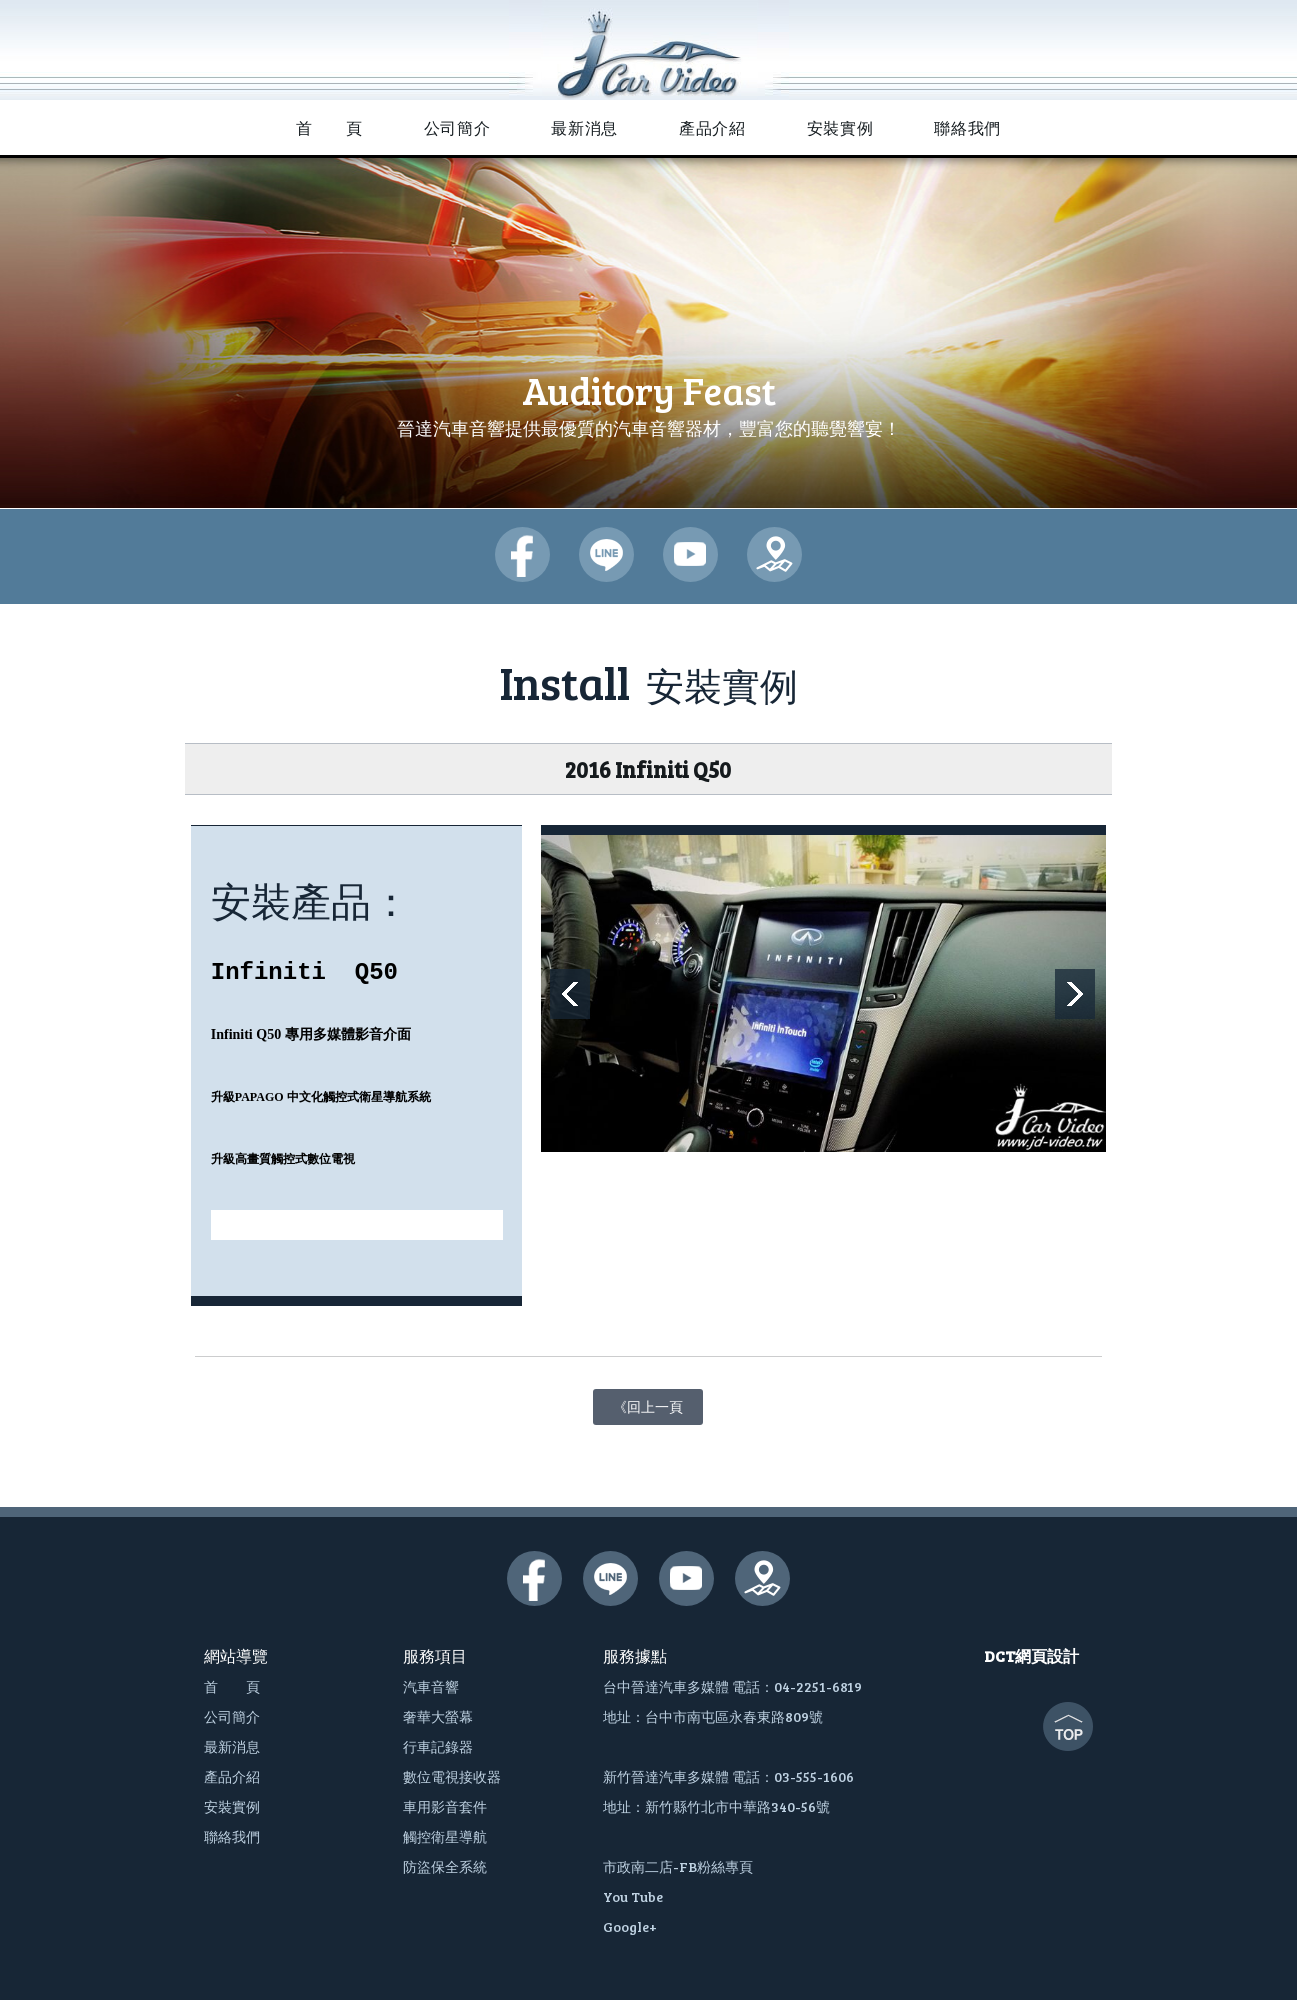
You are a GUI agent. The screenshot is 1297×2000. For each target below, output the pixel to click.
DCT (999, 1655)
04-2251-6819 (818, 1686)
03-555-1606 (814, 1776)
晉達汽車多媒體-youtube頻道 (690, 554)
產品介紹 (232, 1776)
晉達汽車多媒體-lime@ (606, 554)
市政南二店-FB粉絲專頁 (678, 1866)
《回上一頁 (648, 1402)
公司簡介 (232, 1716)
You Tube (633, 1896)
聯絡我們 (232, 1836)
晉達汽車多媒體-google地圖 (774, 554)
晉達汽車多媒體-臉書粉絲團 (522, 554)
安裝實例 (232, 1806)
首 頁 (232, 1686)
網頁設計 (1047, 1655)
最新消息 (232, 1746)
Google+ (630, 1926)
